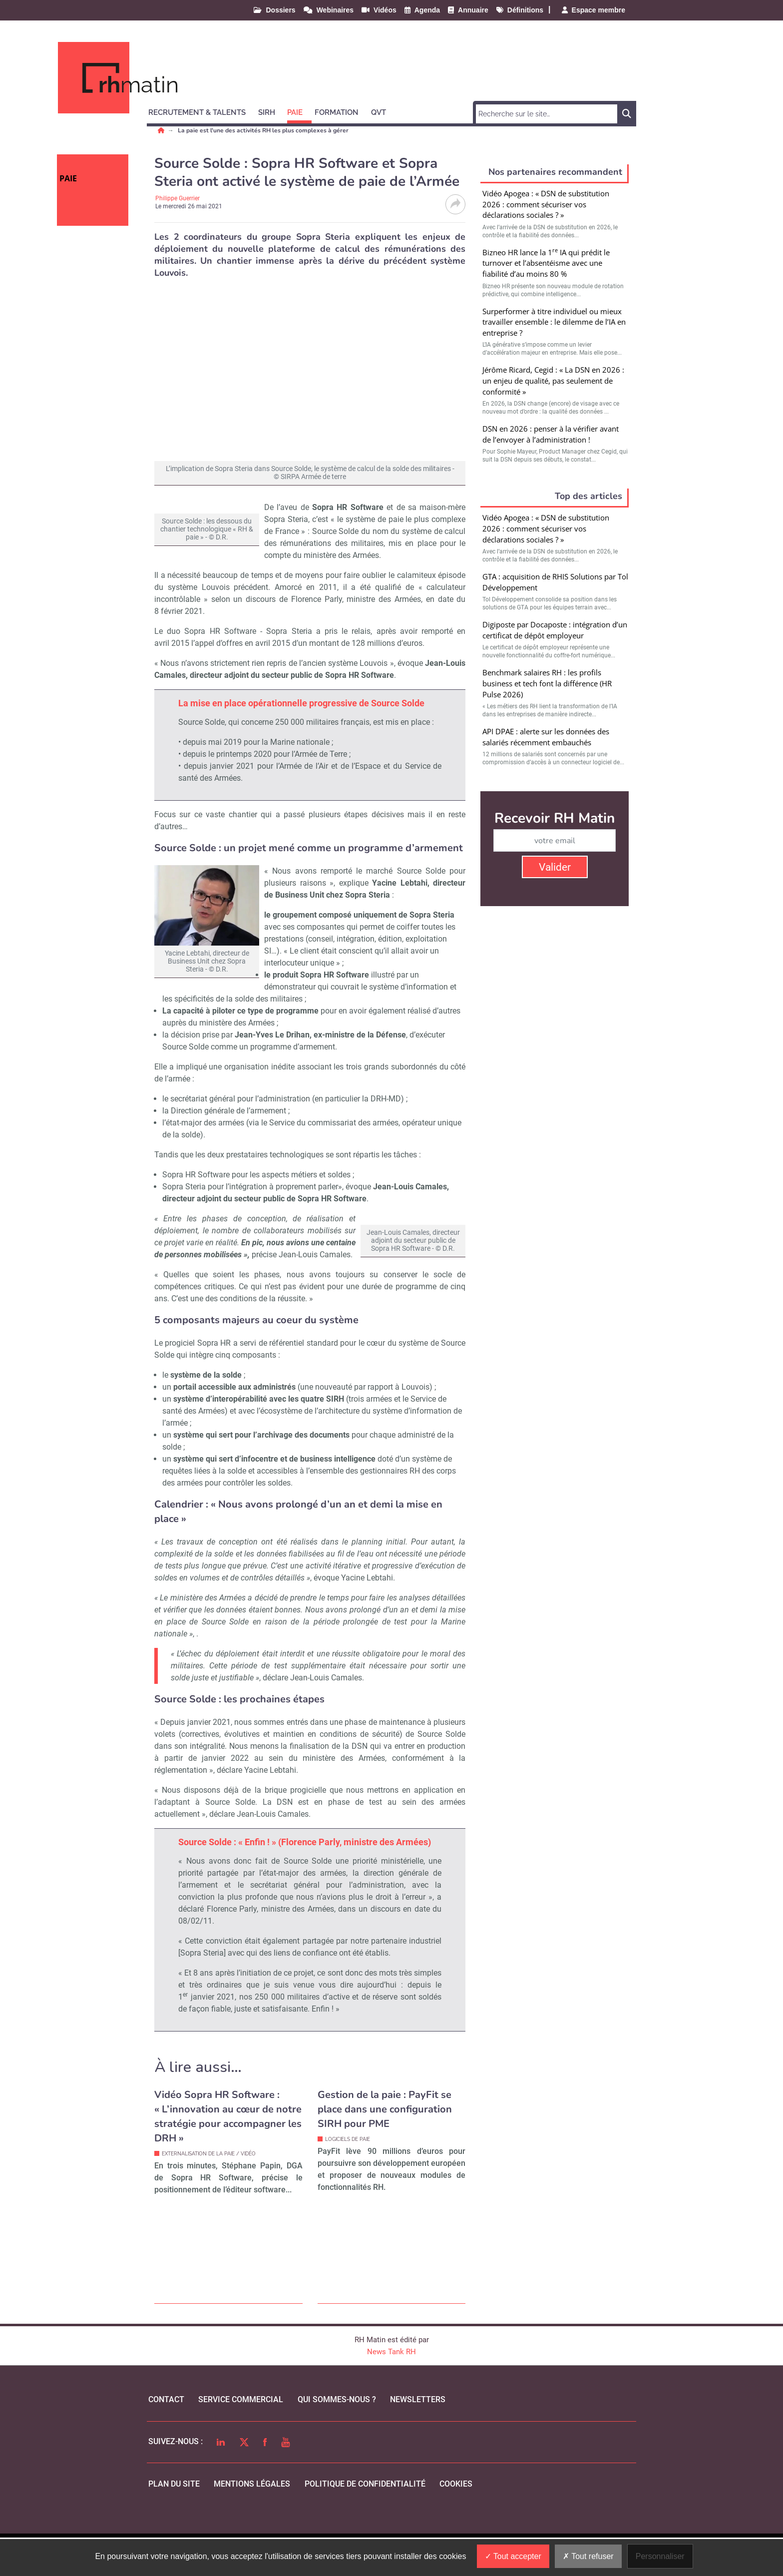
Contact (166, 2438)
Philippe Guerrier (177, 198)
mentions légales (252, 2522)
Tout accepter (513, 2556)
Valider (555, 867)
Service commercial (240, 2438)
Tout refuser (588, 2556)
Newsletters (417, 2438)
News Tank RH (391, 2390)
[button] (201, 110)
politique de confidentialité (365, 2522)
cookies (455, 2522)
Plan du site (174, 2522)
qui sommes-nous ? (337, 2438)
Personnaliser (660, 2556)
